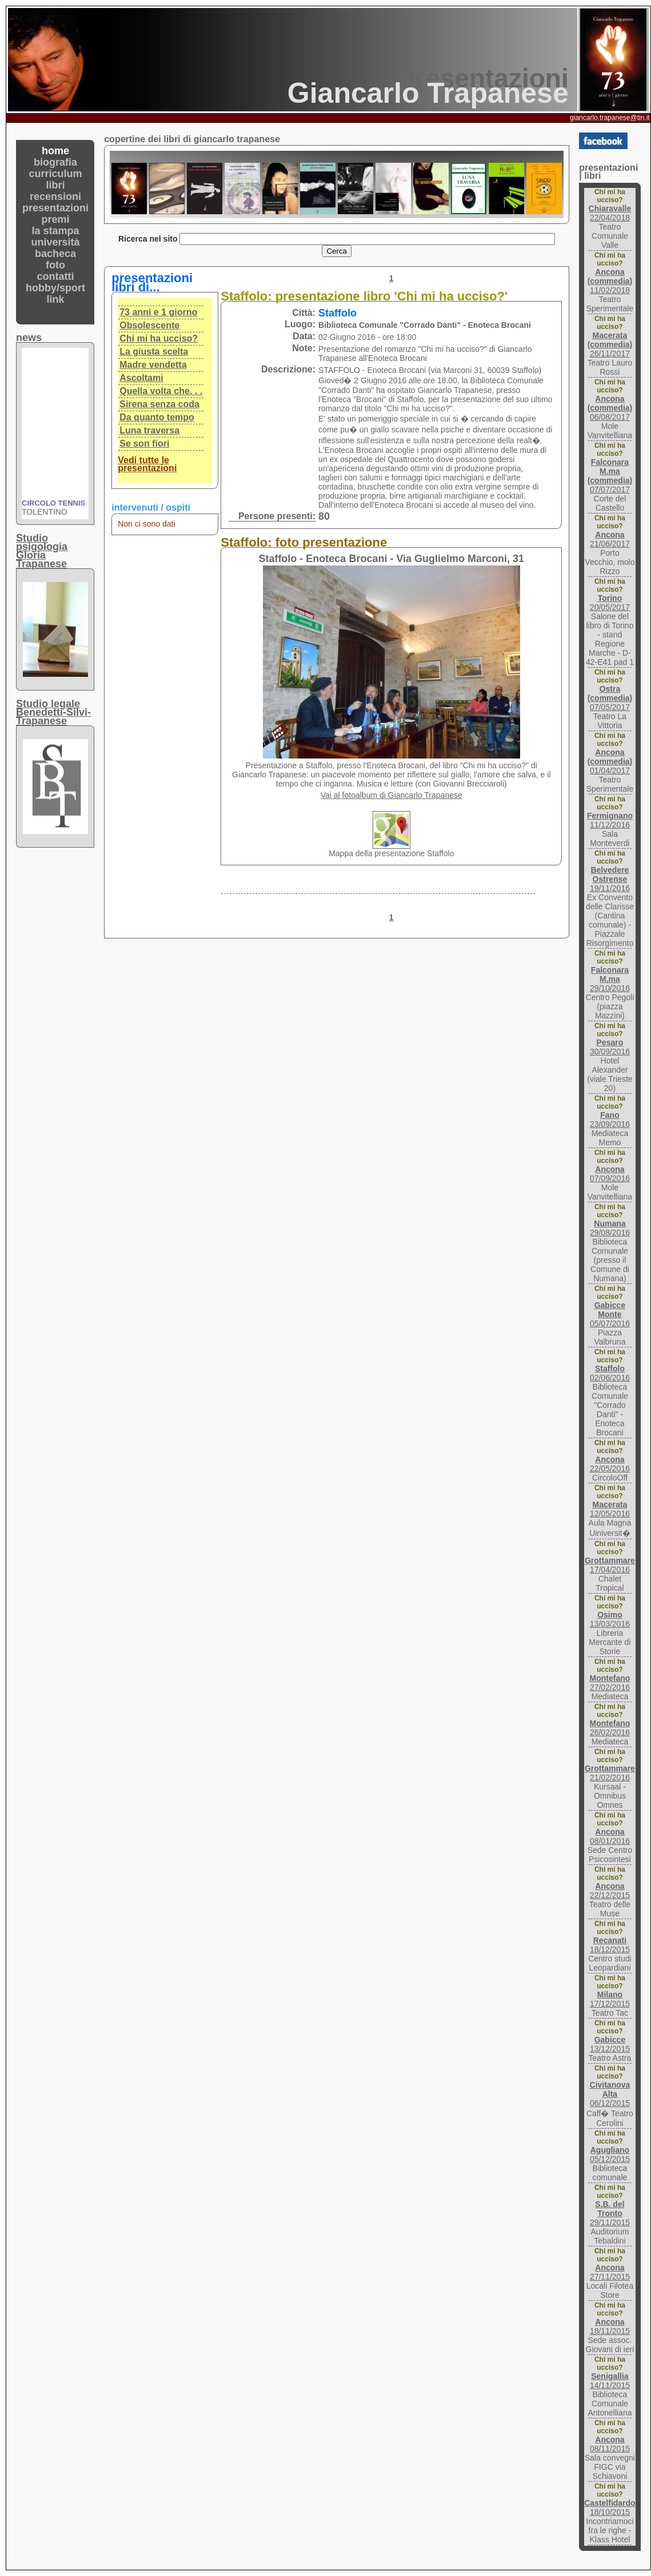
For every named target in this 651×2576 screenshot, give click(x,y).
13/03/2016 (610, 1619)
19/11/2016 (610, 879)
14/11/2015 (610, 2381)
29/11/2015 (610, 2213)
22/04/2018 (610, 213)
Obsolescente (149, 325)
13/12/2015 (610, 2044)
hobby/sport (55, 288)
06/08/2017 (610, 408)
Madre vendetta (152, 365)
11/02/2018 (610, 281)
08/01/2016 (610, 1836)
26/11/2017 (610, 344)
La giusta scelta (153, 351)
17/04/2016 (610, 1565)
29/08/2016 (610, 1228)
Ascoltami (141, 378)
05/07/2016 (610, 1314)
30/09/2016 (610, 1047)
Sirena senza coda (159, 404)
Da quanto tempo (156, 417)
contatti (55, 276)
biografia (55, 162)
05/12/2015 (610, 2154)
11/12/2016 (610, 820)
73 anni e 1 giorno (158, 312)
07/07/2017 (610, 476)
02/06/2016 (610, 1373)
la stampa (55, 230)
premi (56, 219)
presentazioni (55, 208)
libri (55, 185)
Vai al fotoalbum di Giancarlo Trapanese (391, 795)
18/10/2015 (609, 2507)
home (55, 151)
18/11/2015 (610, 2326)
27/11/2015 (610, 2272)
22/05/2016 (610, 1464)
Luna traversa (149, 430)
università (55, 242)
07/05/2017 (610, 698)
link (56, 299)
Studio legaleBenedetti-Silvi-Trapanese (53, 712)
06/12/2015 (610, 2094)
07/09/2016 (610, 1174)
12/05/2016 (610, 1509)
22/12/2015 (610, 1890)
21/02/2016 (610, 1773)
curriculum (55, 173)
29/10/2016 (610, 979)
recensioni (55, 196)
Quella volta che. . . (160, 391)
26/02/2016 (610, 1728)
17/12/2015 (610, 1999)
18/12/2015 (610, 1945)
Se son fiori (144, 443)
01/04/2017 (610, 761)
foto (55, 265)
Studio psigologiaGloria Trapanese (41, 550)
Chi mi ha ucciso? (158, 338)
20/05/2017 (610, 602)
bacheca (55, 253)
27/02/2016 (610, 1683)
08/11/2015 (610, 2444)
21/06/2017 (610, 539)
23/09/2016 (610, 1119)
